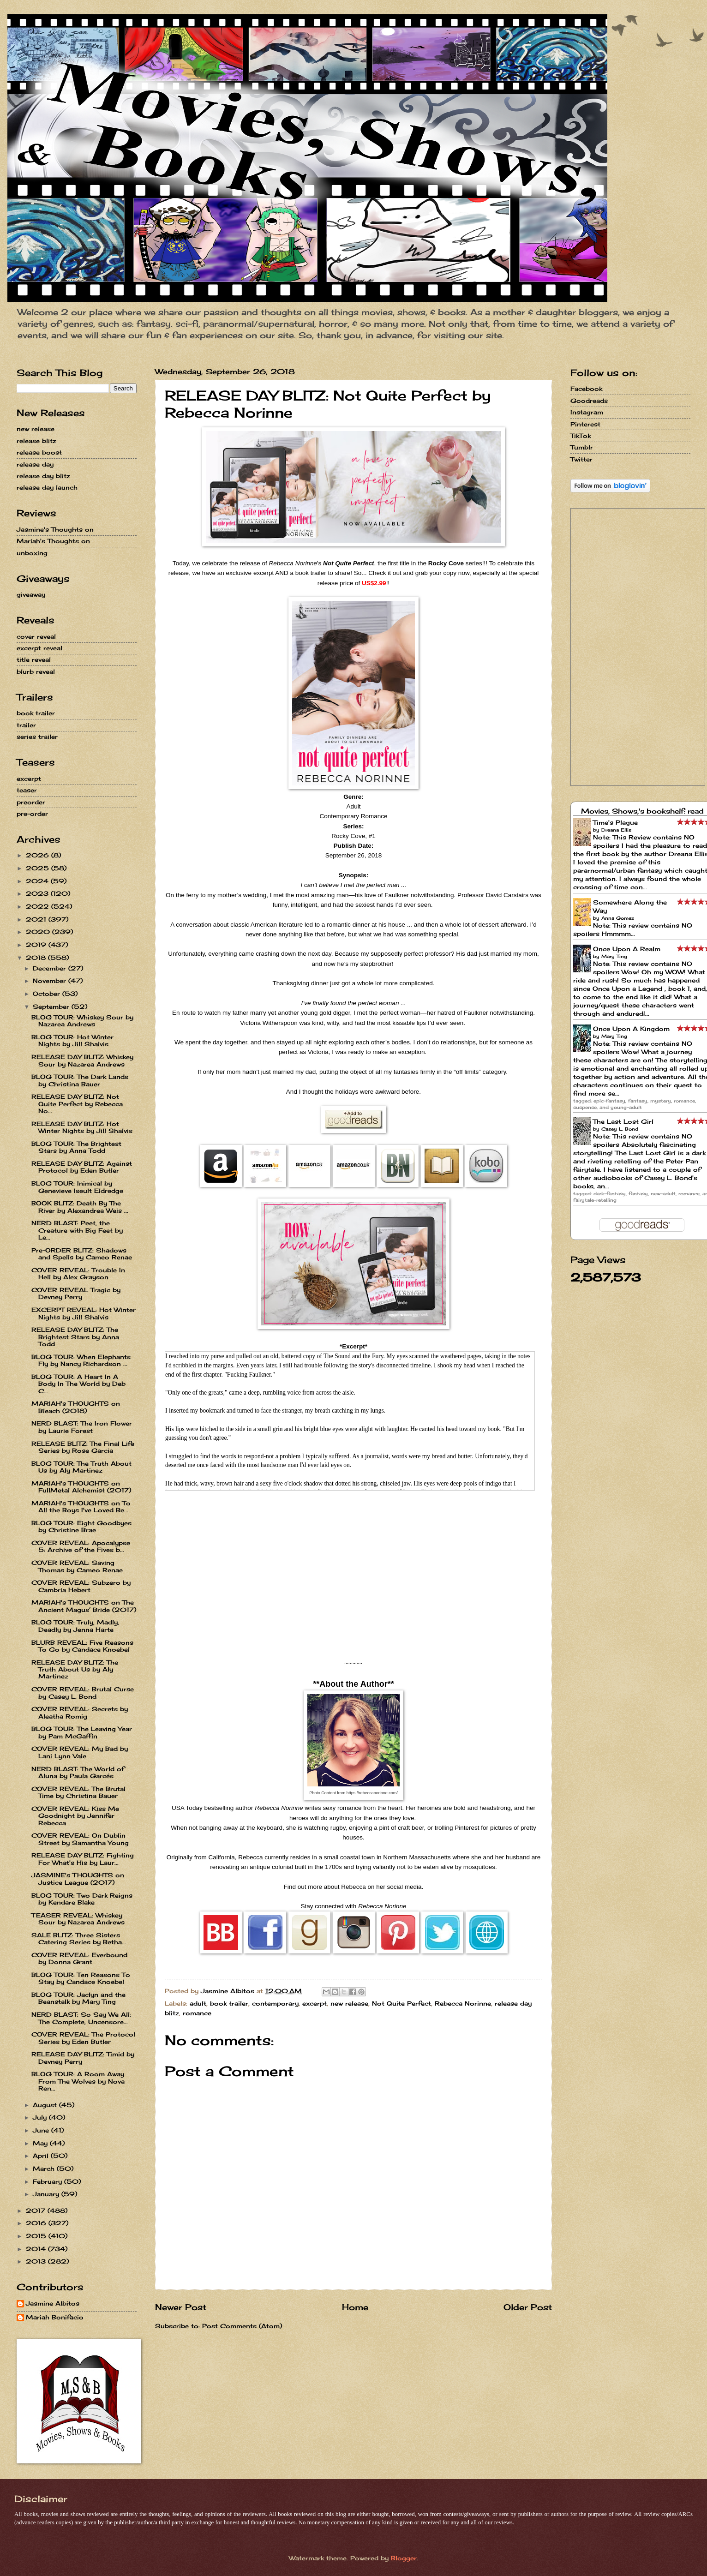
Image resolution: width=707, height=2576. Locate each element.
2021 (37, 919)
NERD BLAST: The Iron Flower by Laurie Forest (81, 1427)
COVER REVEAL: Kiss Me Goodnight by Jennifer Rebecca (75, 1816)
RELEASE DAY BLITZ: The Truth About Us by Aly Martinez (74, 1669)
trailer (26, 725)
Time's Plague (615, 822)
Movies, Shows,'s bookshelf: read (642, 811)
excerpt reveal (39, 648)
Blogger (404, 2558)
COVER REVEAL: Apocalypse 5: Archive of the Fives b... (80, 1546)
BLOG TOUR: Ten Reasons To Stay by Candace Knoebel (80, 1978)
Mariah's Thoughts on (53, 541)
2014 (37, 2249)
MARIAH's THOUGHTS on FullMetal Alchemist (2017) (81, 1487)
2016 (37, 2223)
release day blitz (43, 475)
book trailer (229, 2003)
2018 (37, 957)
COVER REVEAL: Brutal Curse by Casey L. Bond (82, 1692)
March (45, 2168)
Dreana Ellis (616, 830)
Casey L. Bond (619, 1129)
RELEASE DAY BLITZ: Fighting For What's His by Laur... (82, 1858)
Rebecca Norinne (463, 2003)
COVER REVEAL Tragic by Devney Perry (75, 1293)
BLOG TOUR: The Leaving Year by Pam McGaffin (81, 1732)
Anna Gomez (617, 918)
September (52, 1006)
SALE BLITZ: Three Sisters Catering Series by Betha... (78, 1938)
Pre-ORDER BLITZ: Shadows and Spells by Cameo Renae (81, 1253)
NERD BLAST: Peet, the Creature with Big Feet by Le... (77, 1230)
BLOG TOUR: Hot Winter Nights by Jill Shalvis (72, 1040)
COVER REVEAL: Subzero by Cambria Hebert (81, 1586)
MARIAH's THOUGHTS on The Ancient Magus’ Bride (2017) (83, 1606)
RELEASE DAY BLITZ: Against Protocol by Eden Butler (81, 1167)
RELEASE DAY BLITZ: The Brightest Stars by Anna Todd (75, 1337)
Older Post (527, 2307)
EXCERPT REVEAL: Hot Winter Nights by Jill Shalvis (83, 1313)
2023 (38, 893)
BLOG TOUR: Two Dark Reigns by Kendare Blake (81, 1899)
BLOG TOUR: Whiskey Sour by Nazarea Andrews (82, 1020)
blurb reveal (36, 671)
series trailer (37, 736)
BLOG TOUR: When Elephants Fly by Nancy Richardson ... (81, 1360)
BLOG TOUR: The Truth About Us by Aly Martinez (81, 1467)
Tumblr (581, 447)
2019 (37, 944)
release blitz (36, 440)
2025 (38, 868)
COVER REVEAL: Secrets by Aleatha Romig (79, 1712)
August (46, 2105)
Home (355, 2307)
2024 (38, 881)
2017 (37, 2210)
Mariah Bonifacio (55, 2317)
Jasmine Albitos (52, 2303)
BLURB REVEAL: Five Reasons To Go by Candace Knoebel (82, 1646)
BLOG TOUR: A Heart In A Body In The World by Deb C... (78, 1384)
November (50, 980)
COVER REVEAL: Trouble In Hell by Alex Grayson (78, 1273)
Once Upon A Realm (626, 949)
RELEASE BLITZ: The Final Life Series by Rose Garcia (82, 1447)
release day (35, 464)
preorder (31, 802)
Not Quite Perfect (401, 2003)
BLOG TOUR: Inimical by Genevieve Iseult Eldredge (77, 1187)
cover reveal (36, 636)
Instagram (586, 412)
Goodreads (589, 400)
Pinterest (585, 424)
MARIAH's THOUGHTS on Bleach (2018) (75, 1407)
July (41, 2117)
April (42, 2155)
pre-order (32, 813)
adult (198, 2003)
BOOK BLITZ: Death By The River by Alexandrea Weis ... (79, 1206)
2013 (37, 2261)
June (42, 2130)
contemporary (275, 2003)
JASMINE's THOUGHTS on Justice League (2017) (77, 1878)
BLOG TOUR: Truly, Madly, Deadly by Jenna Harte (75, 1625)
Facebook (586, 388)
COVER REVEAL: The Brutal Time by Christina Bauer (78, 1792)
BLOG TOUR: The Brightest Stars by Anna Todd (76, 1147)
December (50, 968)
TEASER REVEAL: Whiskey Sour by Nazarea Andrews (78, 1918)
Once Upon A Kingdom (631, 1028)
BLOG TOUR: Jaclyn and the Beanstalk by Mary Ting (78, 1998)
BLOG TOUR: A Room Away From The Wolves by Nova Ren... (78, 2081)
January (47, 2194)
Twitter (581, 459)
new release (349, 2003)
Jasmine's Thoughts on (55, 529)
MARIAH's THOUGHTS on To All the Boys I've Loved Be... (81, 1506)
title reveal (34, 659)
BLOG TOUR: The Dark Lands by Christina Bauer (79, 1080)
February (48, 2181)
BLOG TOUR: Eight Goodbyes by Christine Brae (81, 1526)
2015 (37, 2236)
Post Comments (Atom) (242, 2326)
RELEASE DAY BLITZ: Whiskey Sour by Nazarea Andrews (82, 1060)
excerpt (314, 2003)
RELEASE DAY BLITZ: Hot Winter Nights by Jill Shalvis (81, 1127)
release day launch (47, 487)
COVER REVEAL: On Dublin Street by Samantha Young (80, 1839)
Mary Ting (614, 956)
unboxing (32, 553)
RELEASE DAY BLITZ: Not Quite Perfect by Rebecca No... (77, 1103)
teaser (27, 790)
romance (197, 2013)
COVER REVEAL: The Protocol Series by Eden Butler (83, 2038)
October (47, 993)
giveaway (31, 594)
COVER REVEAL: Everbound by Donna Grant (79, 1958)
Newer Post (180, 2307)
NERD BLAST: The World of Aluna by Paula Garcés (77, 1772)
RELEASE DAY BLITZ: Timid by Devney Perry (82, 2057)
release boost (39, 452)
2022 (38, 906)
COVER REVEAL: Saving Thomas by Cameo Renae (77, 1566)
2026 (38, 855)
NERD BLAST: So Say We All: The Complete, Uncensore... (81, 2018)
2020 (39, 931)
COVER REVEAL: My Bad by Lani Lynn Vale (79, 1752)
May (41, 2143)
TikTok (580, 435)
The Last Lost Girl (623, 1121)
